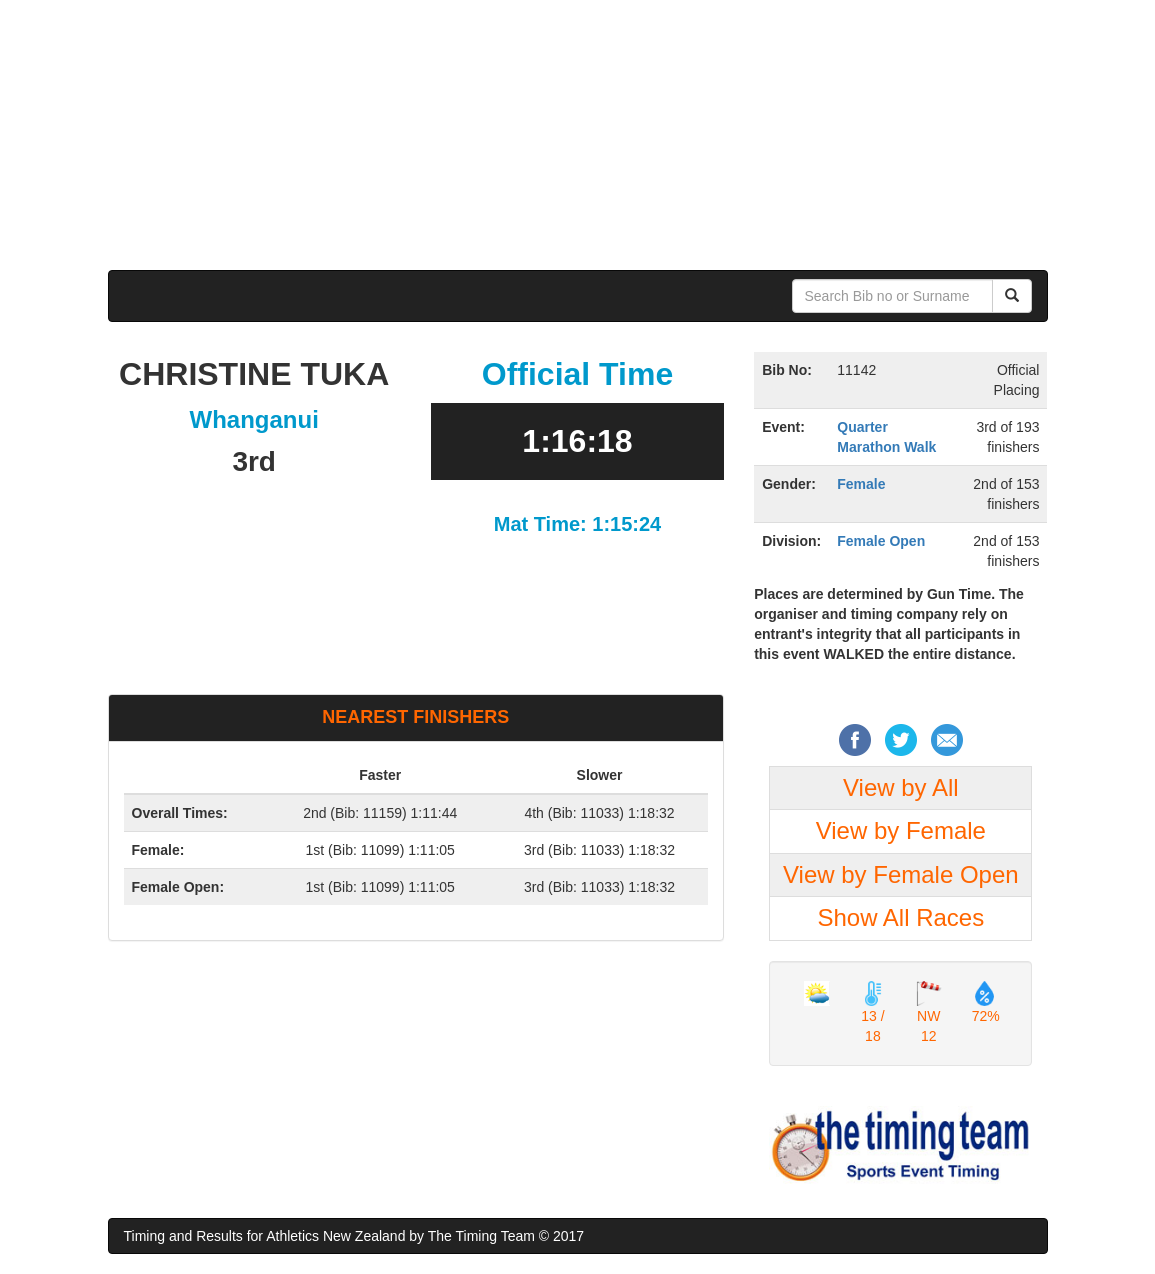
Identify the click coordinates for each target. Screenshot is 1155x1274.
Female (861, 484)
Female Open (881, 541)
